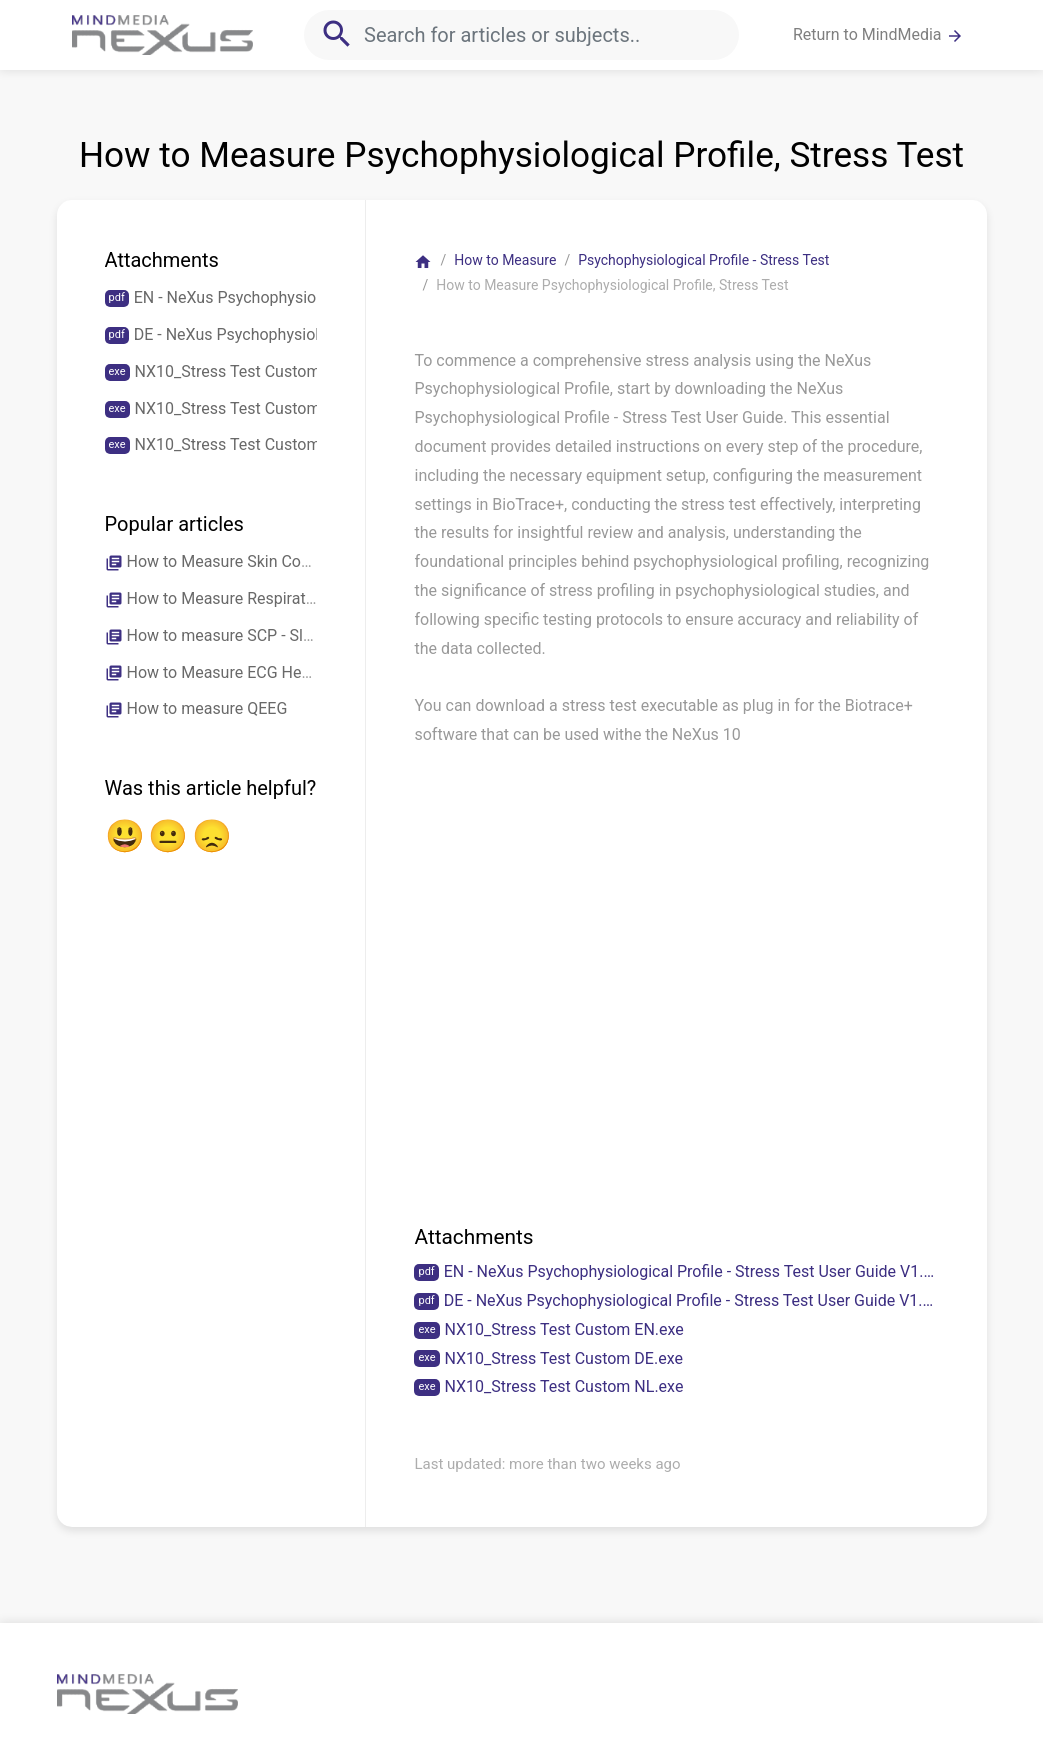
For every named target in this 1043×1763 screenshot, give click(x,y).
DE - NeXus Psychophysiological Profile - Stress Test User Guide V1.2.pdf (691, 1300)
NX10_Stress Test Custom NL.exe (564, 1386)
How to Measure (505, 260)
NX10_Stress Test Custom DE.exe (564, 1358)
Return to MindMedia (878, 35)
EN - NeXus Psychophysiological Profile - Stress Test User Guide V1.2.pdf (691, 1271)
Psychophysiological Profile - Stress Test (703, 260)
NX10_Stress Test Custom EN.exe (564, 1329)
